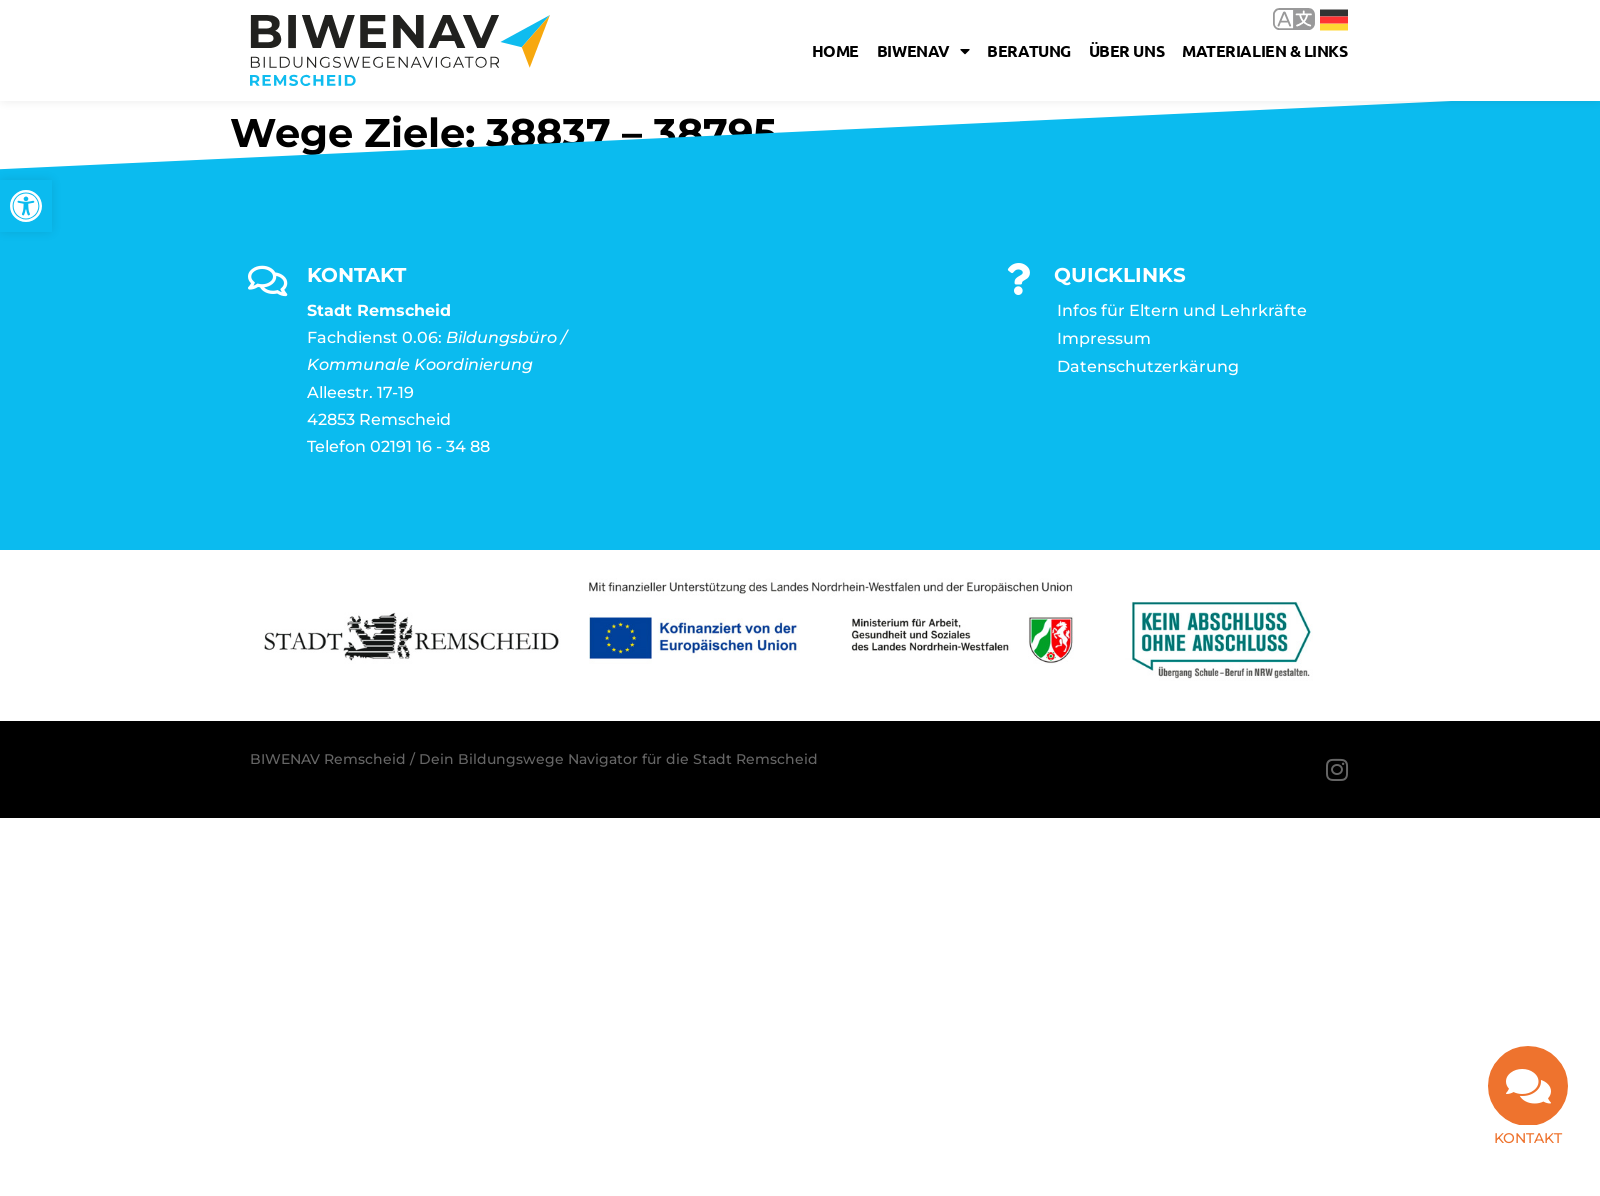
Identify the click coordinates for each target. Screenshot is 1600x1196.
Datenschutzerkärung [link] (1148, 366)
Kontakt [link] (1528, 1138)
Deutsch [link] (1334, 20)
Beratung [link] (1028, 50)
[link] (26, 206)
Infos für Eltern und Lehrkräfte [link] (1182, 310)
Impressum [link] (1104, 338)
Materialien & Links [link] (1264, 50)
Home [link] (835, 50)
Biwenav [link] (923, 51)
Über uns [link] (1126, 50)
